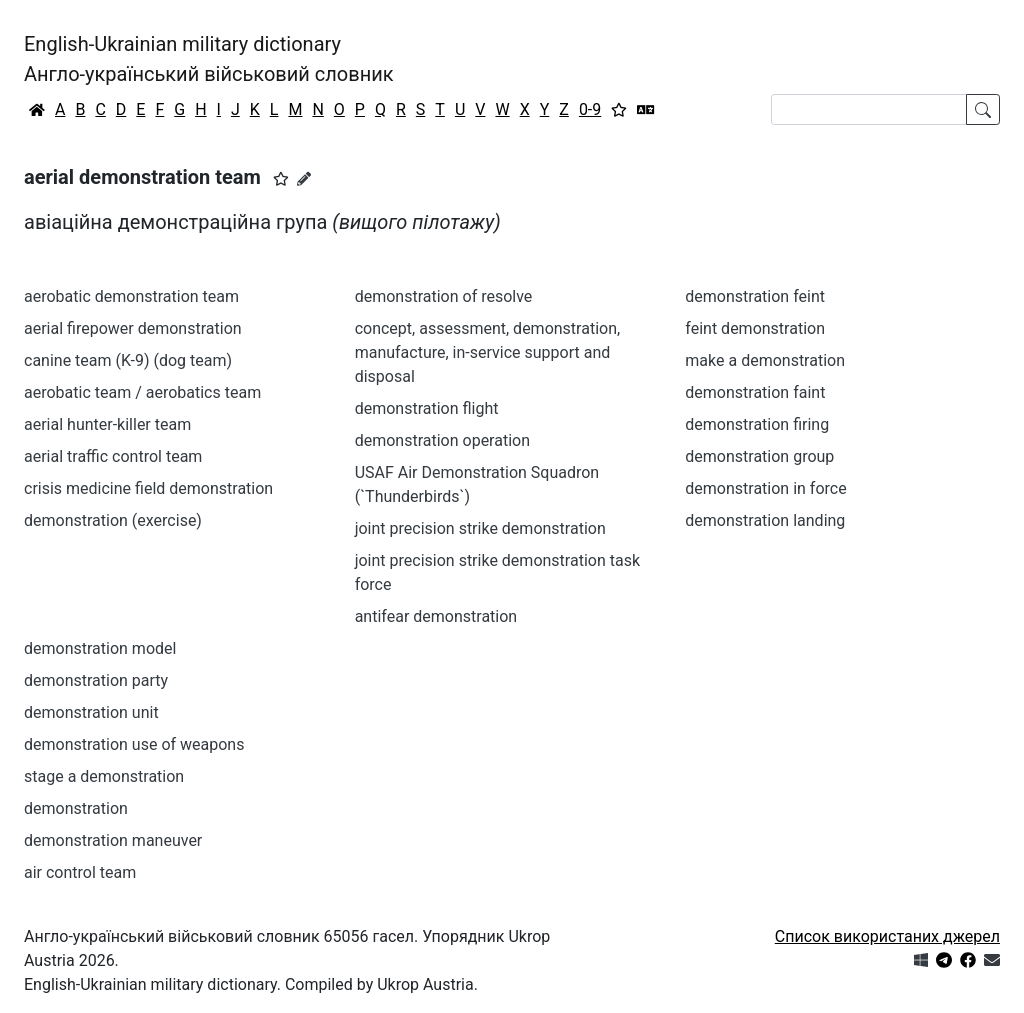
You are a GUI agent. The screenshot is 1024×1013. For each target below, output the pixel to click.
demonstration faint (755, 392)
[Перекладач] (646, 110)
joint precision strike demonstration (480, 528)
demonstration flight (427, 408)
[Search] (869, 109)
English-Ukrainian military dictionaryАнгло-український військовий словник (209, 59)
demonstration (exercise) (113, 520)
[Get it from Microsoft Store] (921, 960)
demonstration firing (757, 424)
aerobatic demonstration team (131, 296)
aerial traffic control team (113, 456)
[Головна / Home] (37, 110)
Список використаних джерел (887, 936)
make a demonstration (765, 360)
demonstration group (759, 456)
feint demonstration (755, 328)
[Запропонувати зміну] (304, 179)
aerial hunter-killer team (107, 424)
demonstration (76, 808)
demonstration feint (755, 296)
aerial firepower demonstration (133, 328)
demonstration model (100, 648)
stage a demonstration (104, 776)
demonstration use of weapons (134, 744)
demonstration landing (765, 520)
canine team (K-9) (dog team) (128, 360)
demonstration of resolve (444, 296)
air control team (80, 872)
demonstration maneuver (113, 840)
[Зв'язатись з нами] (992, 960)
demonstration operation (442, 440)
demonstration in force (765, 488)
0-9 (590, 109)
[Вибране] (619, 110)
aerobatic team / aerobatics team (142, 392)
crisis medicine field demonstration (148, 488)
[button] (281, 179)
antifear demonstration (436, 616)
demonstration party (96, 680)
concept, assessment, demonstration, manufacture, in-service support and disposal (488, 352)
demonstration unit (91, 712)
